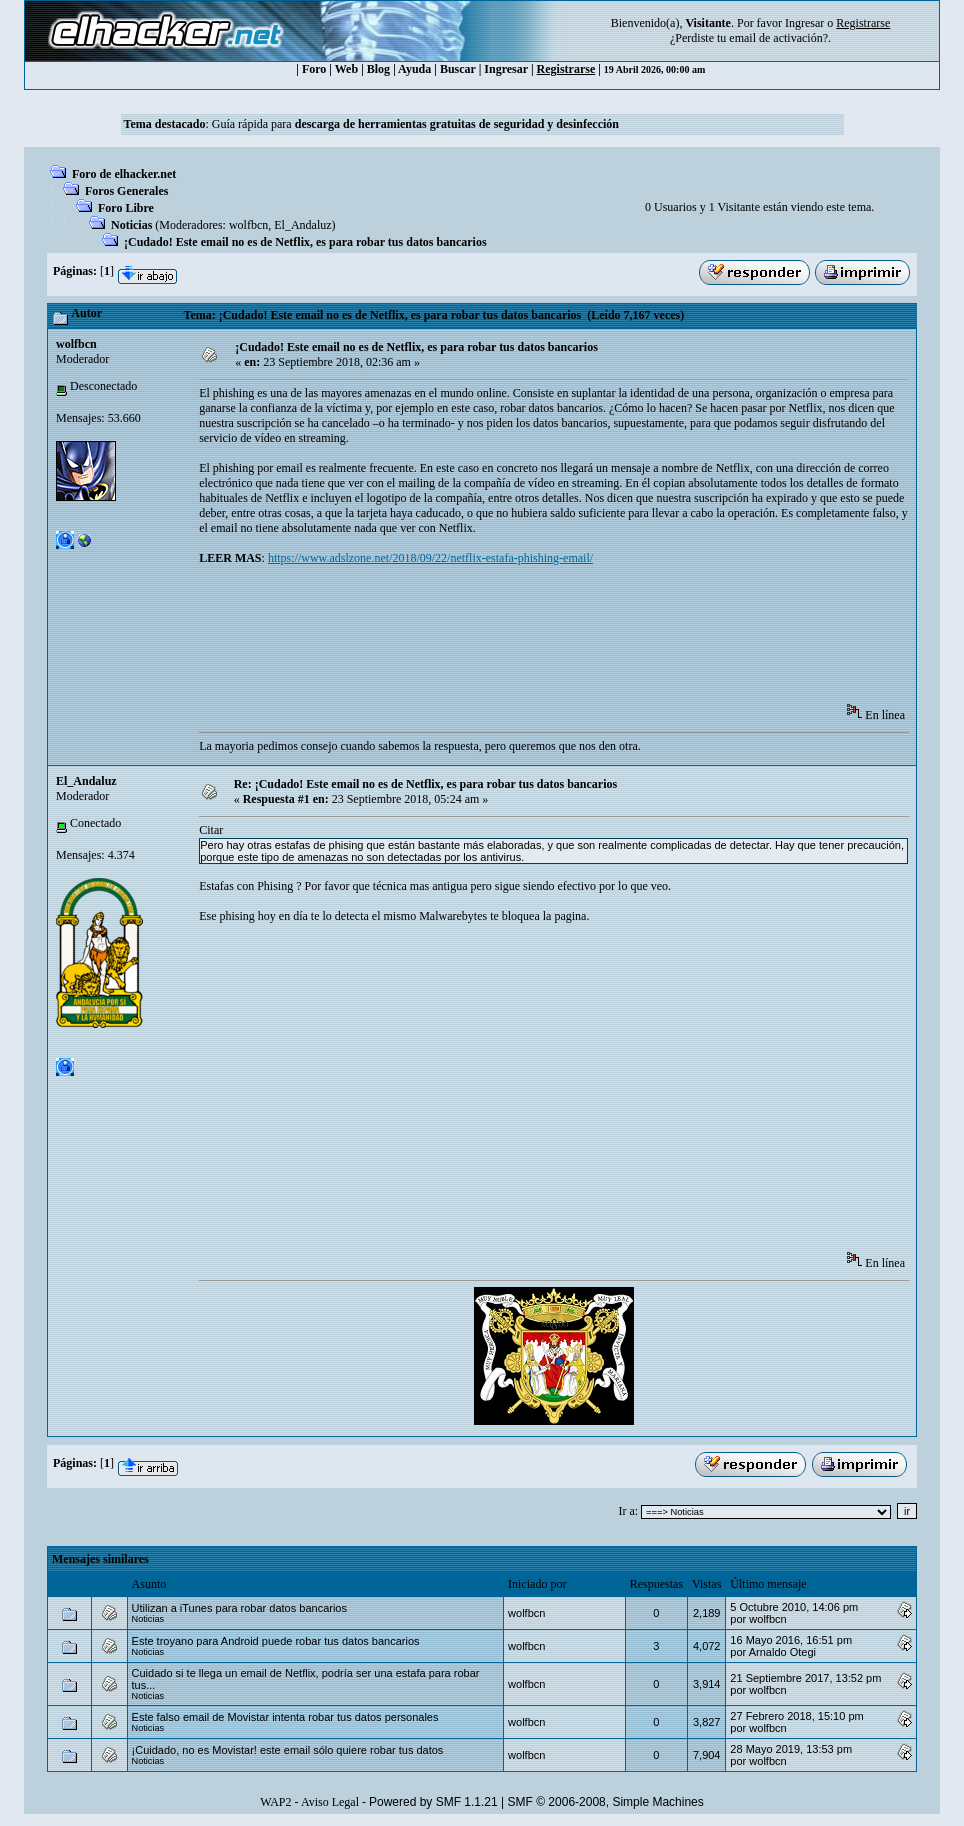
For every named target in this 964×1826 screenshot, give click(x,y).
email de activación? (778, 38)
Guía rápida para (415, 124)
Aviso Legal (330, 1802)
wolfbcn (248, 225)
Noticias (131, 225)
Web (346, 69)
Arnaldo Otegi (782, 1652)
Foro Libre (126, 208)
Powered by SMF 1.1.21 (433, 1802)
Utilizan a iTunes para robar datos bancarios (239, 1608)
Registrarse (566, 69)
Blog (378, 69)
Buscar (458, 69)
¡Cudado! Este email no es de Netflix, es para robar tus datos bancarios (305, 242)
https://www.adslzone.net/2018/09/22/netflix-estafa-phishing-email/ (430, 558)
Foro (314, 69)
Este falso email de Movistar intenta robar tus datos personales (285, 1717)
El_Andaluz (302, 225)
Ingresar (804, 23)
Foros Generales (126, 191)
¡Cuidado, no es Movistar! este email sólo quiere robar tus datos (288, 1750)
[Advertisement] (563, 641)
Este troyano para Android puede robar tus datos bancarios (276, 1641)
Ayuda (414, 69)
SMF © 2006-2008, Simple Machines (606, 1802)
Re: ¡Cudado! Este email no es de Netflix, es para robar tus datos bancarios (426, 784)
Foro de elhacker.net (124, 174)
